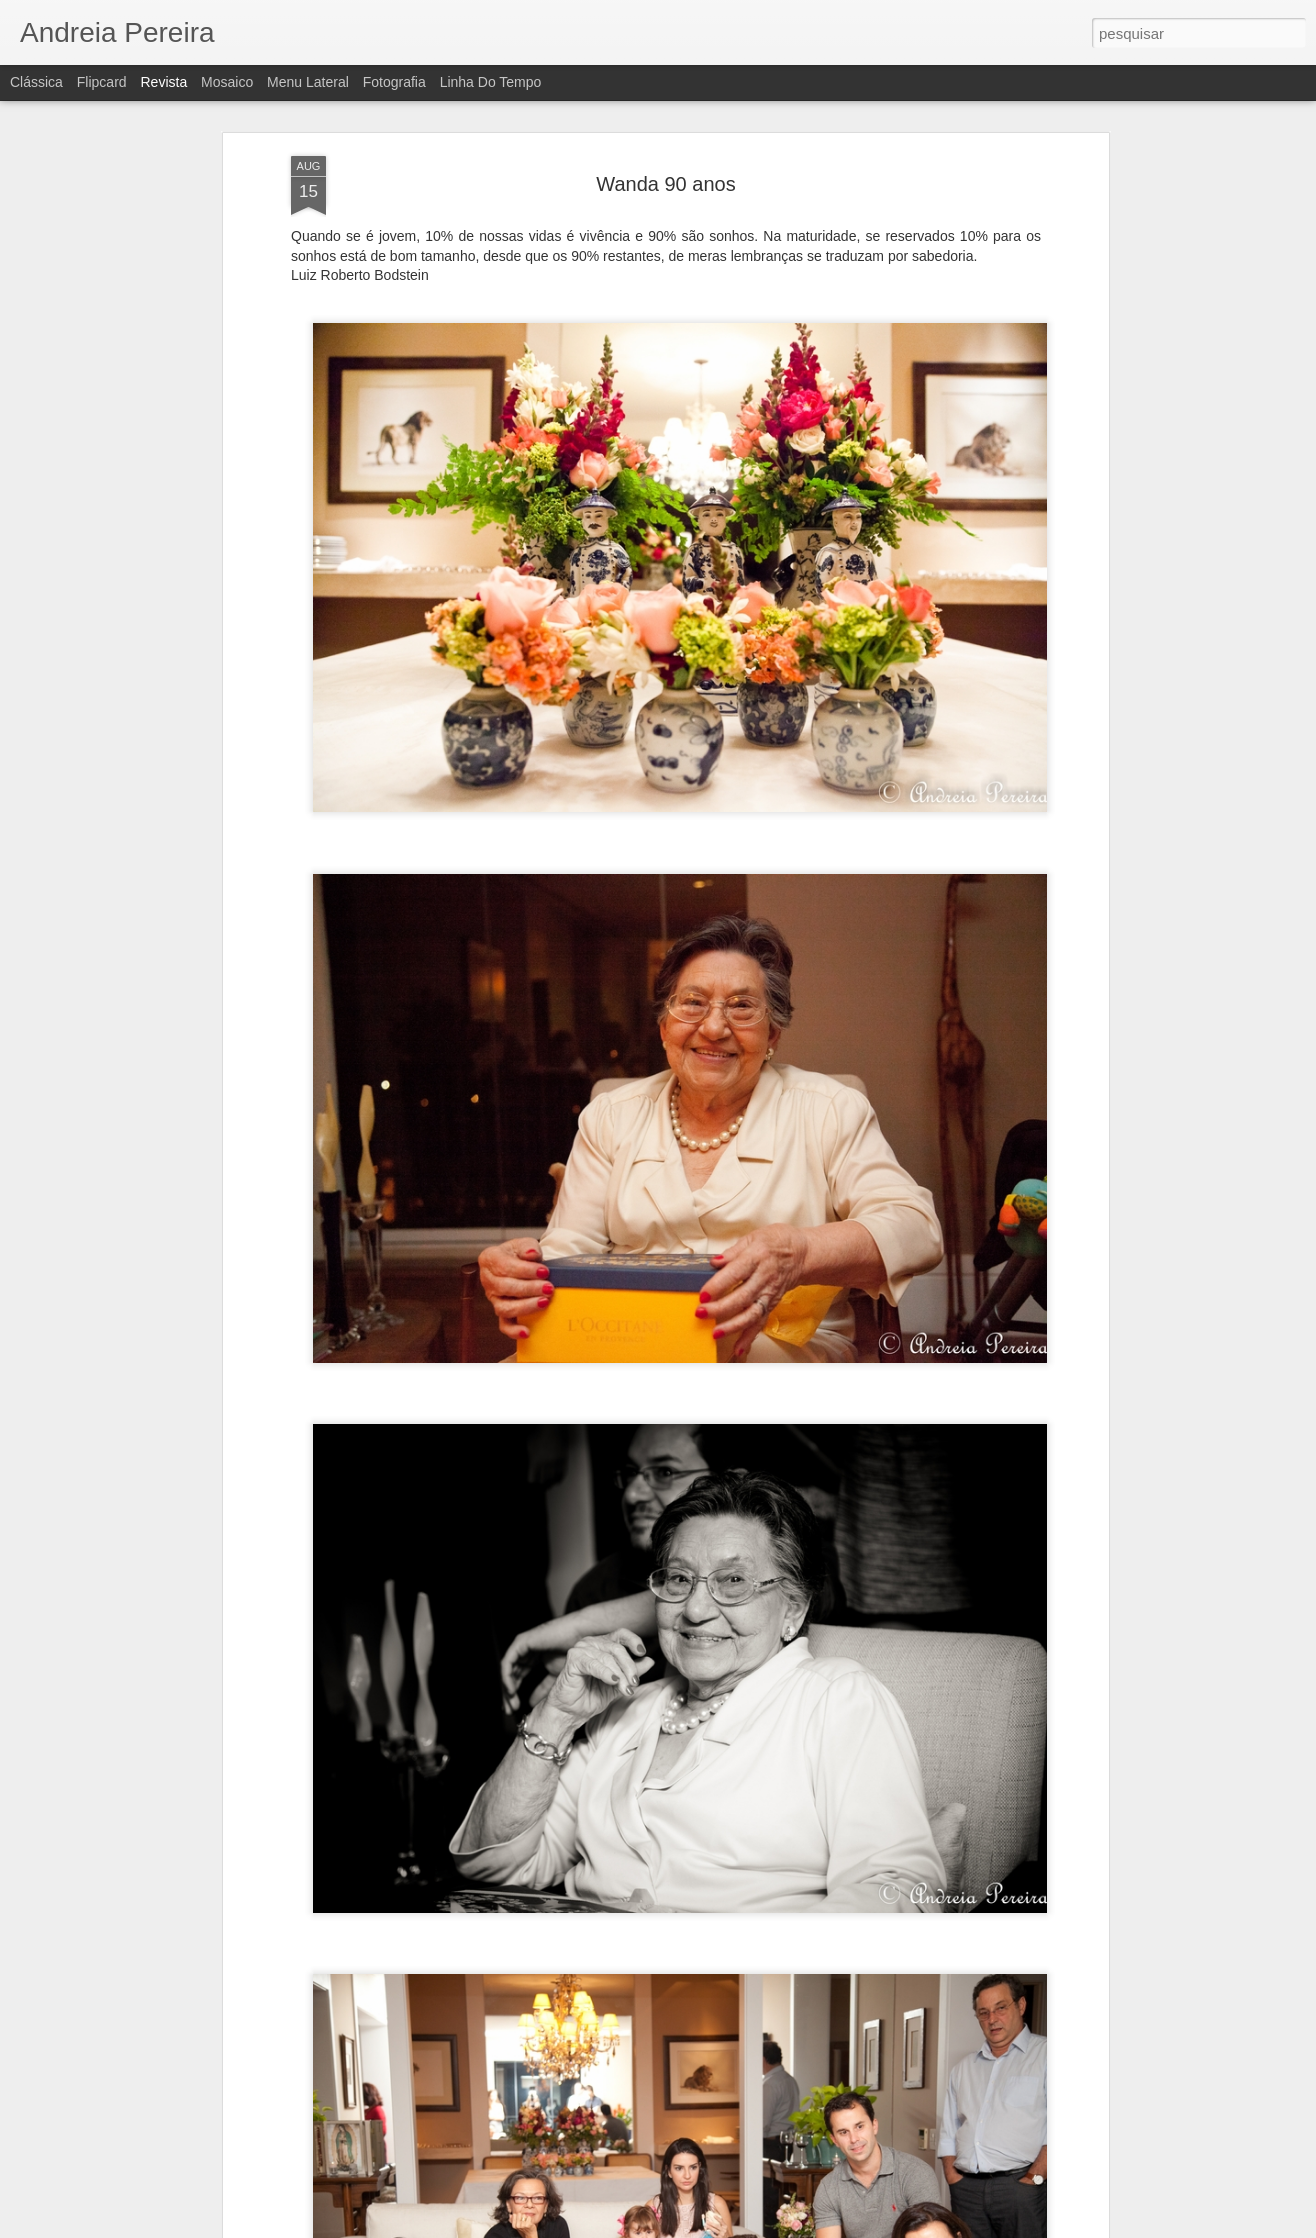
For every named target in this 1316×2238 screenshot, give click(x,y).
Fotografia (394, 82)
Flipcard (102, 82)
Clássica (36, 82)
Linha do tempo (491, 82)
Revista (163, 82)
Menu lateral (308, 82)
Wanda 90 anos (665, 183)
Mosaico (227, 82)
